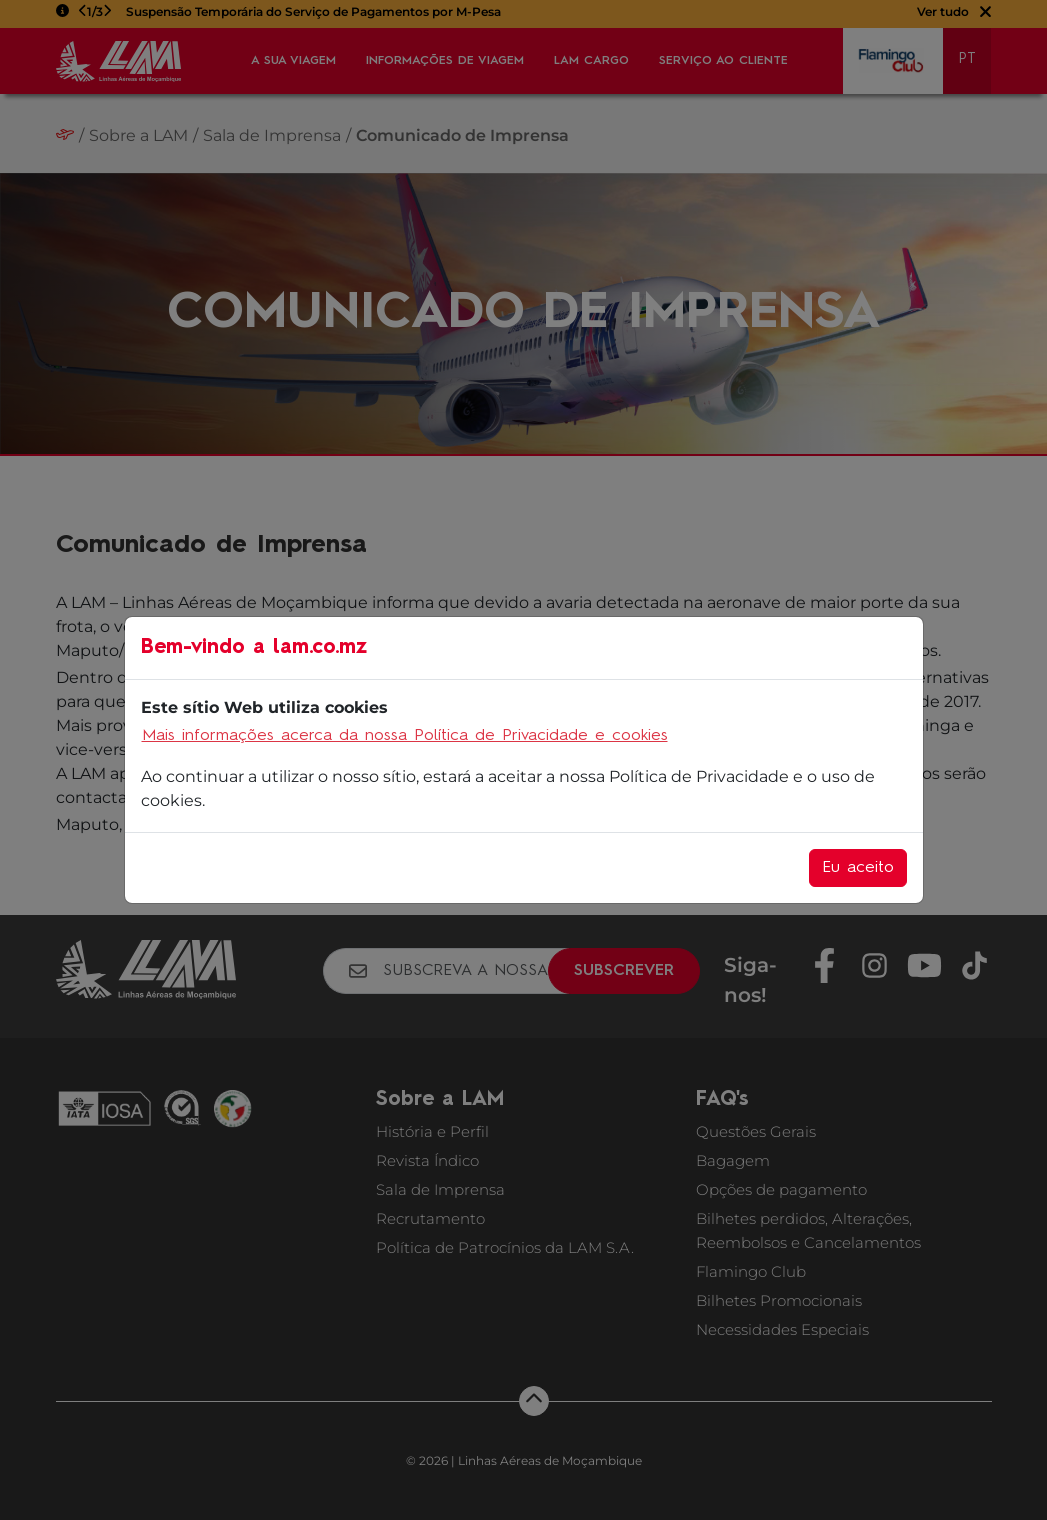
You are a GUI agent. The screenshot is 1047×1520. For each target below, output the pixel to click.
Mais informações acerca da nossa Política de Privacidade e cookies (405, 736)
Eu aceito (858, 868)
